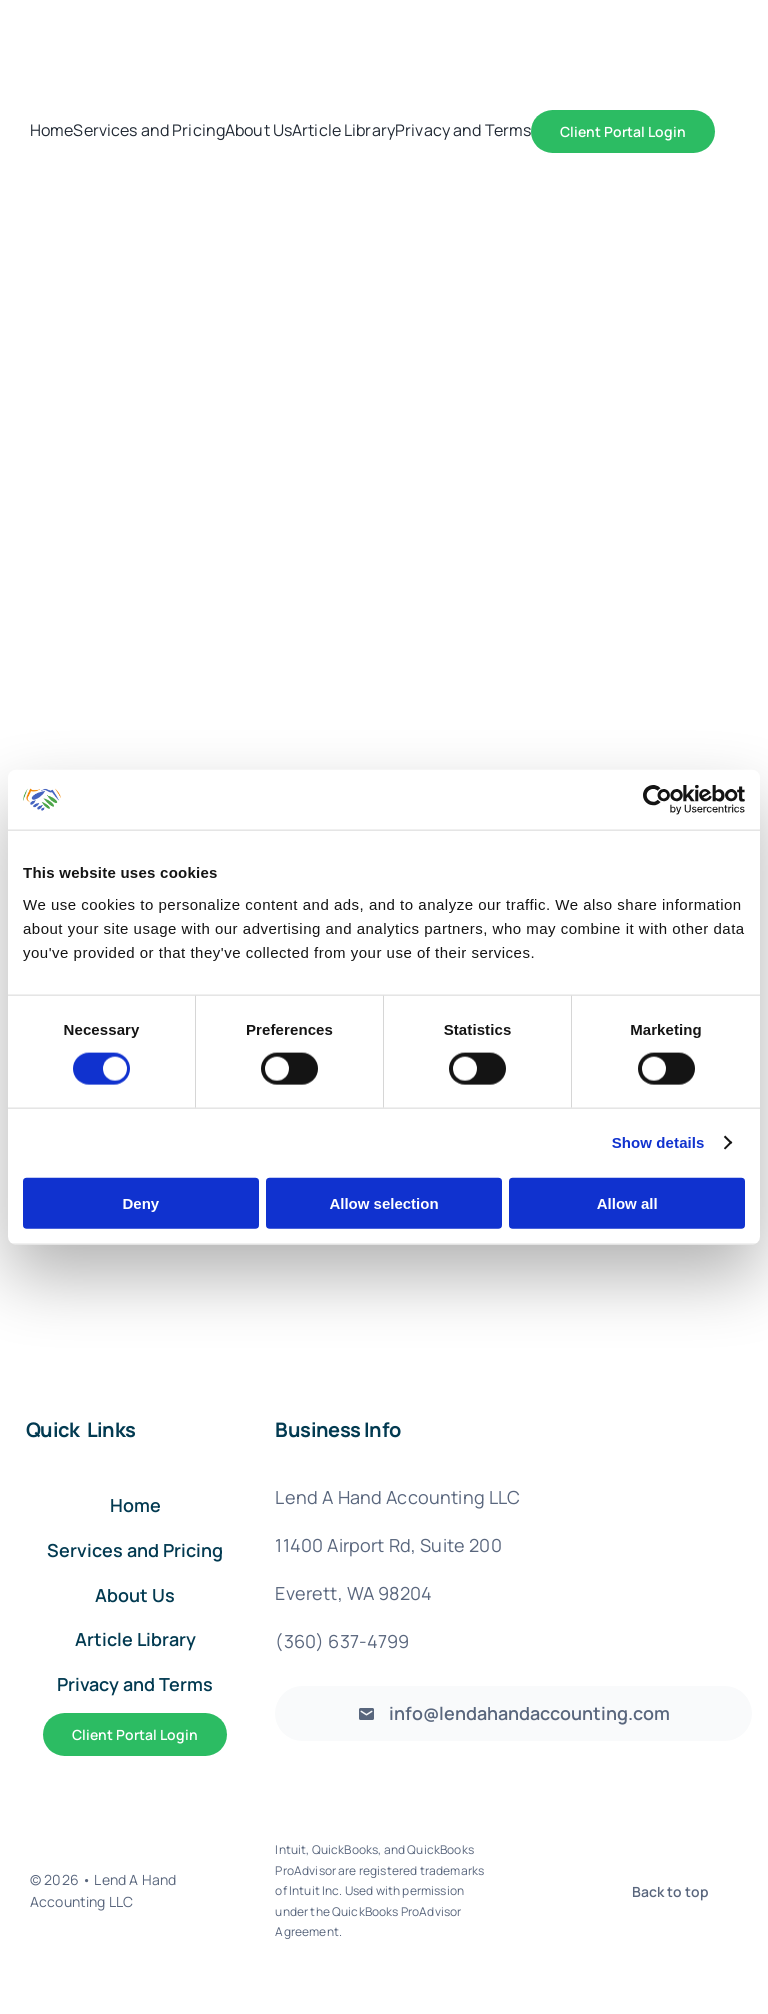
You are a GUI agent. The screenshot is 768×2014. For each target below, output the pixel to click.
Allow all (627, 1202)
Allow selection (383, 1202)
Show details (658, 1142)
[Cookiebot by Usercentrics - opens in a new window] (657, 800)
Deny (140, 1202)
